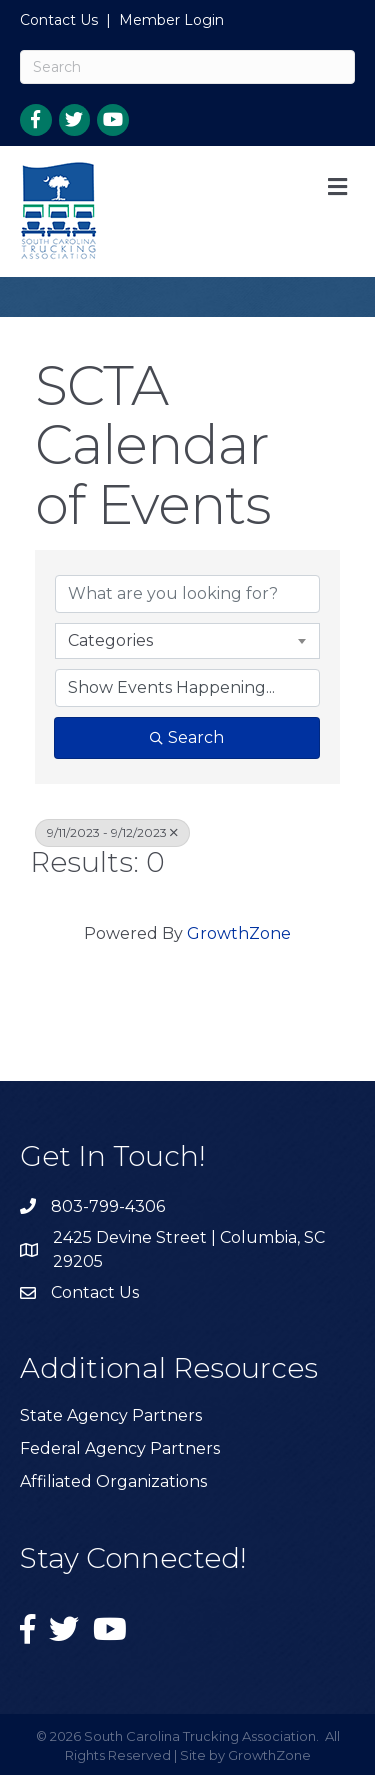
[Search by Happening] (187, 688)
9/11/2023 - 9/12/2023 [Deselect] (112, 832)
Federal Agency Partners (120, 1448)
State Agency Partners (111, 1415)
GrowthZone (239, 933)
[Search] (187, 67)
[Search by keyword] (187, 594)
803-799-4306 (108, 1206)
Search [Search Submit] (187, 737)
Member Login (171, 20)
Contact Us (59, 20)
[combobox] (187, 641)
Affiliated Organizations (113, 1481)
